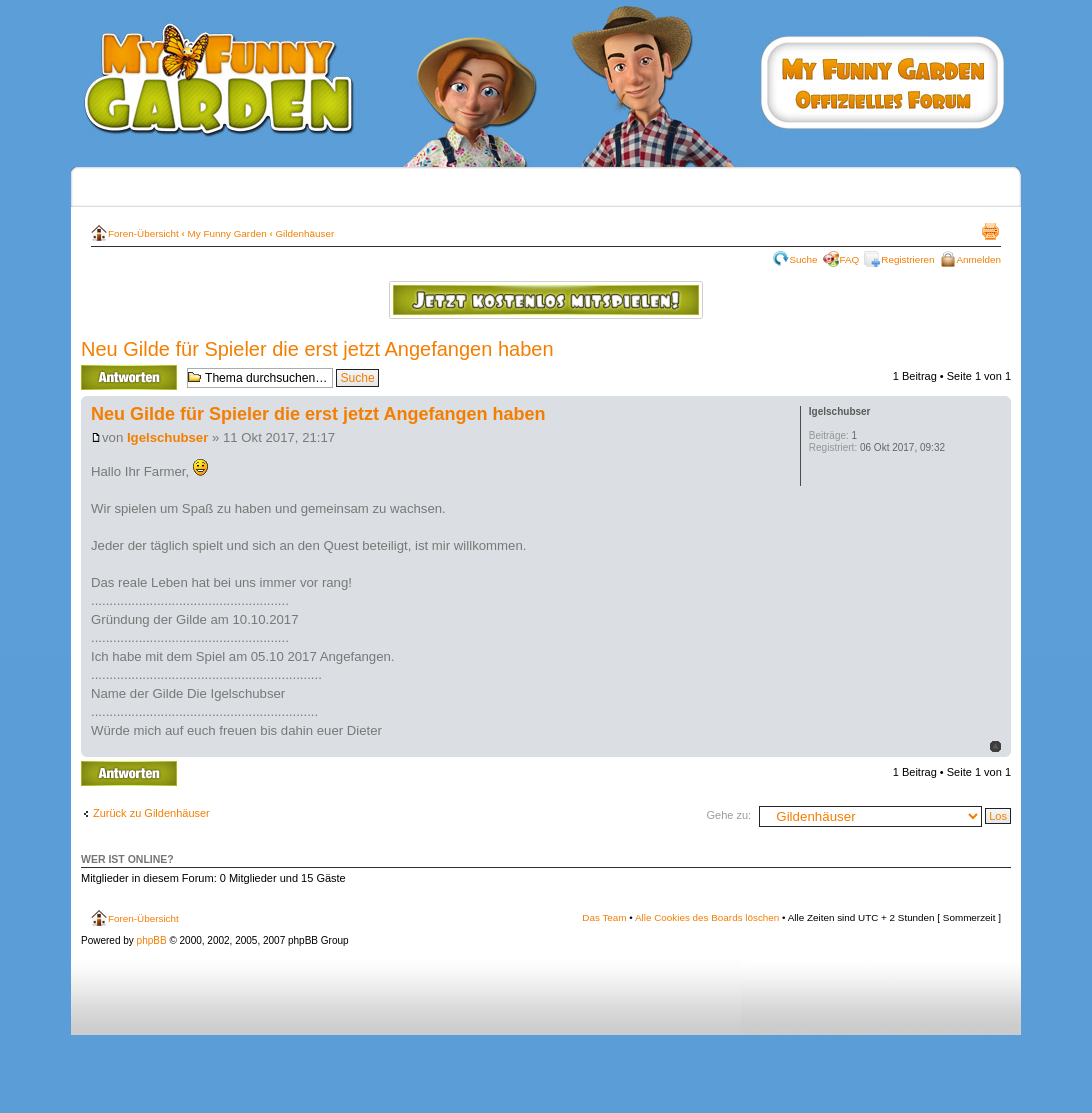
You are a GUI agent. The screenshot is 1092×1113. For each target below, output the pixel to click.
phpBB (152, 940)
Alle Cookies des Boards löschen (707, 917)
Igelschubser (167, 437)
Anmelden (979, 259)
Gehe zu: (728, 815)
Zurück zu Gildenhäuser (151, 813)
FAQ (850, 259)
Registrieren (907, 259)
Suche (804, 259)
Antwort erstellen (129, 377)
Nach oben (995, 746)
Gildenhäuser (304, 233)
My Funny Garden (227, 233)
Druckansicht (990, 231)
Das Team (604, 917)
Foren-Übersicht (143, 233)
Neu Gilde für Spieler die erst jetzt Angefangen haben (317, 349)
